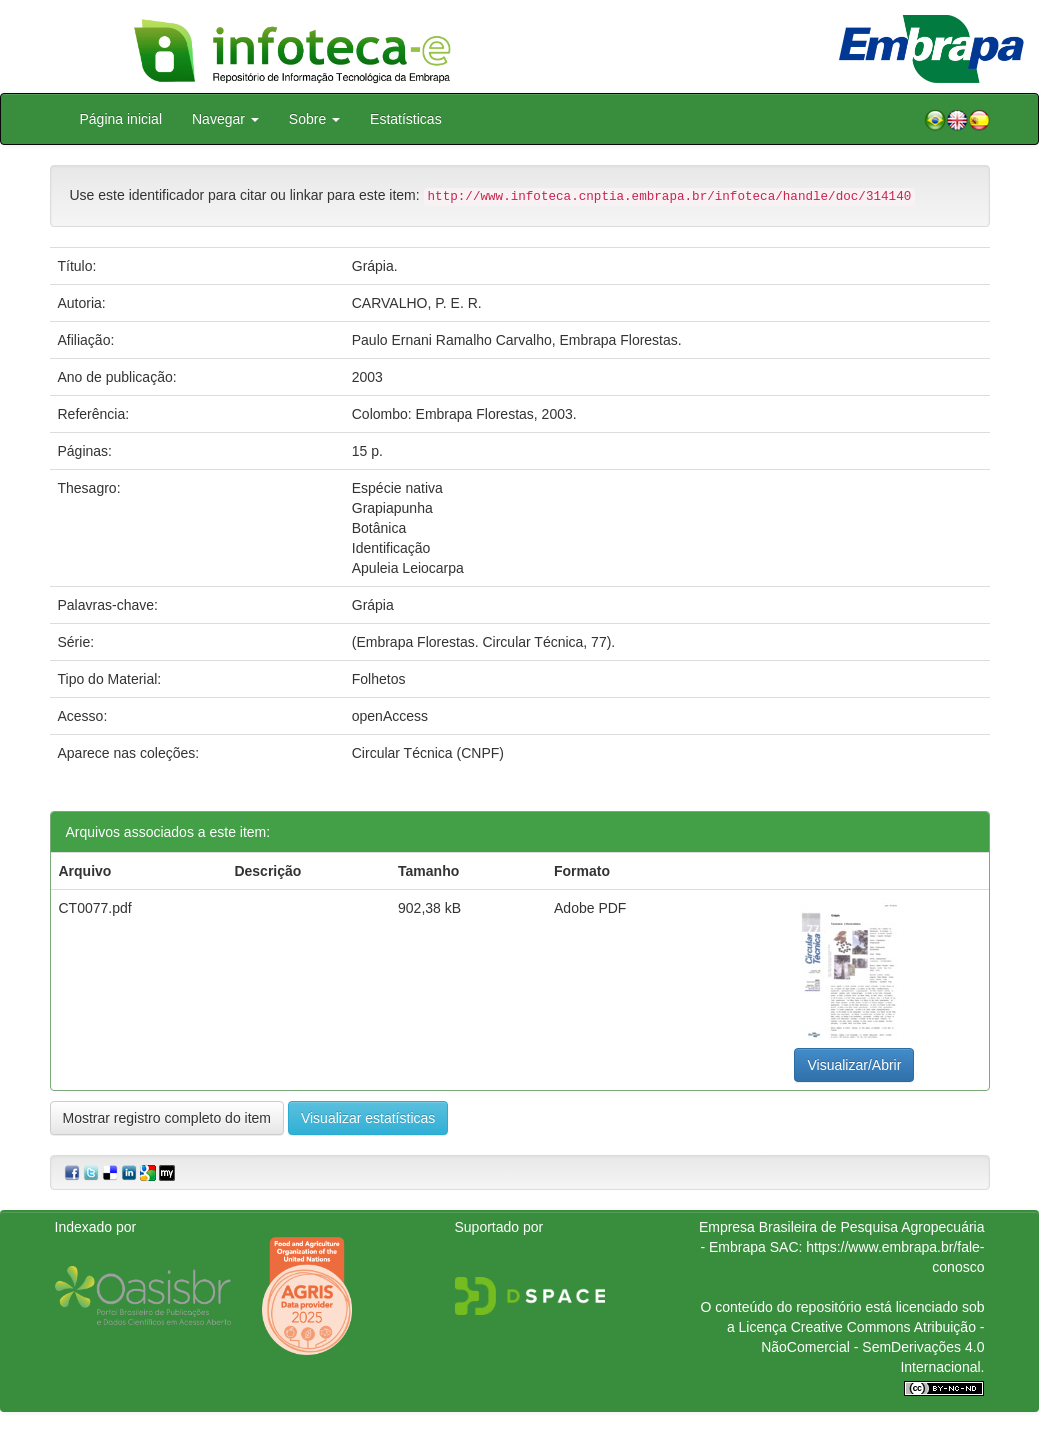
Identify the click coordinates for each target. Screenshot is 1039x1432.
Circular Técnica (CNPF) (428, 753)
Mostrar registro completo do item (167, 1118)
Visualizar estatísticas (368, 1118)
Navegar (225, 119)
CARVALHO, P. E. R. (417, 303)
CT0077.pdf (95, 908)
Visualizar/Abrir (854, 1065)
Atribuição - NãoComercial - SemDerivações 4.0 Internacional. (872, 1347)
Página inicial (121, 119)
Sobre (314, 119)
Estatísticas (406, 119)
